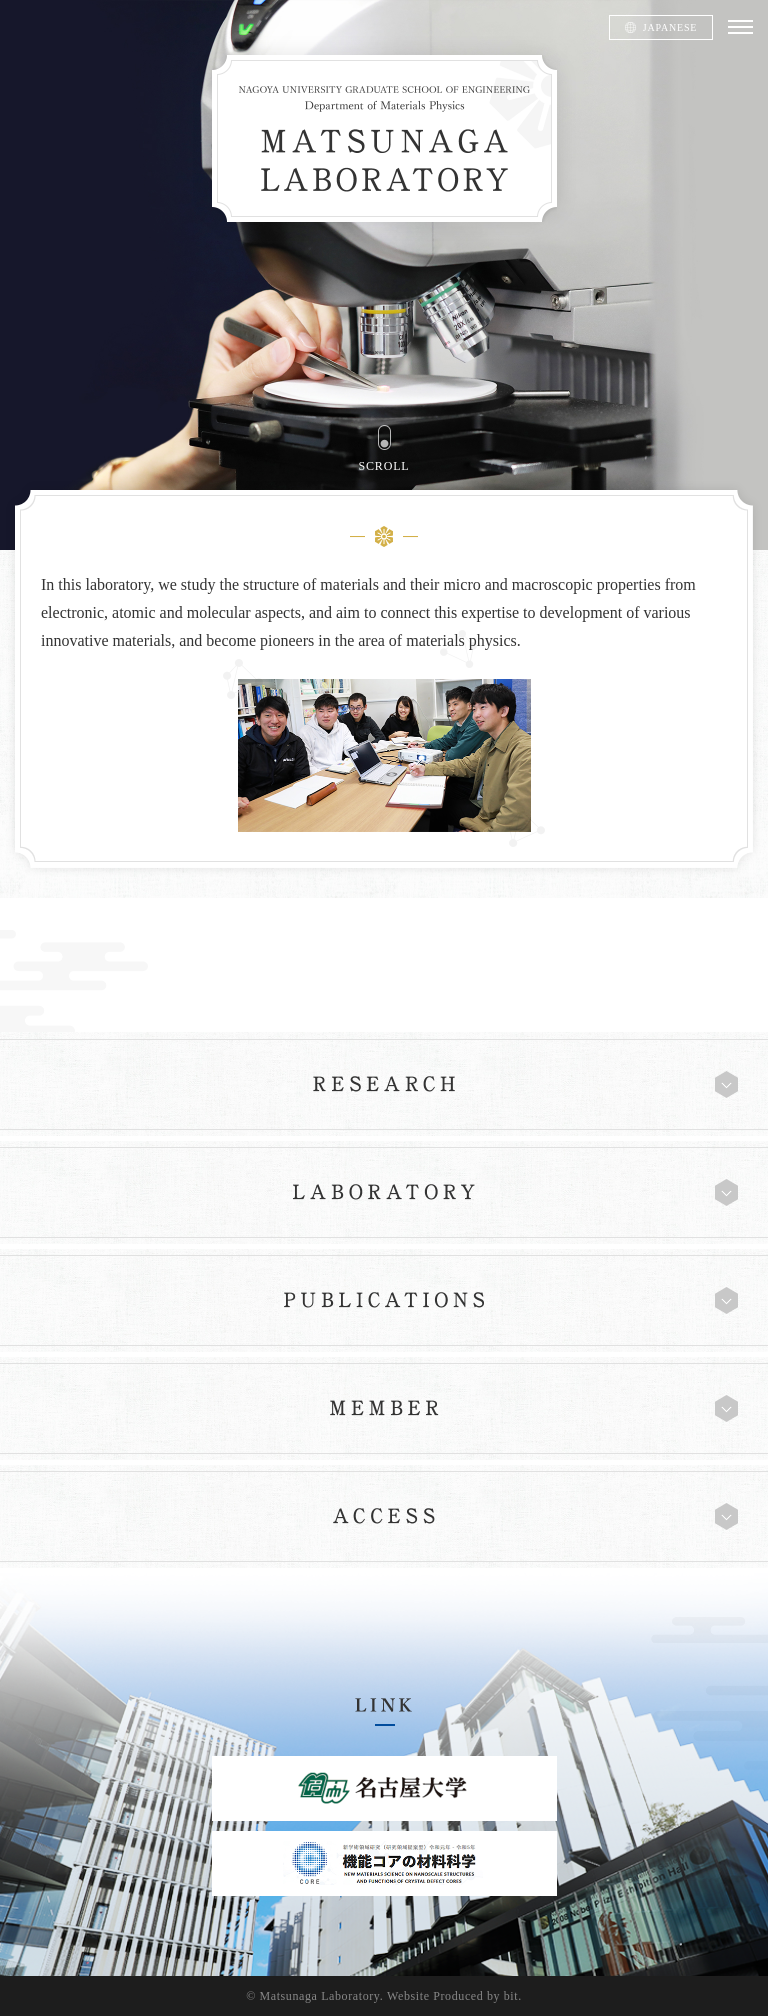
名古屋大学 (384, 1788)
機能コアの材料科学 (384, 1863)
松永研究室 (384, 138)
